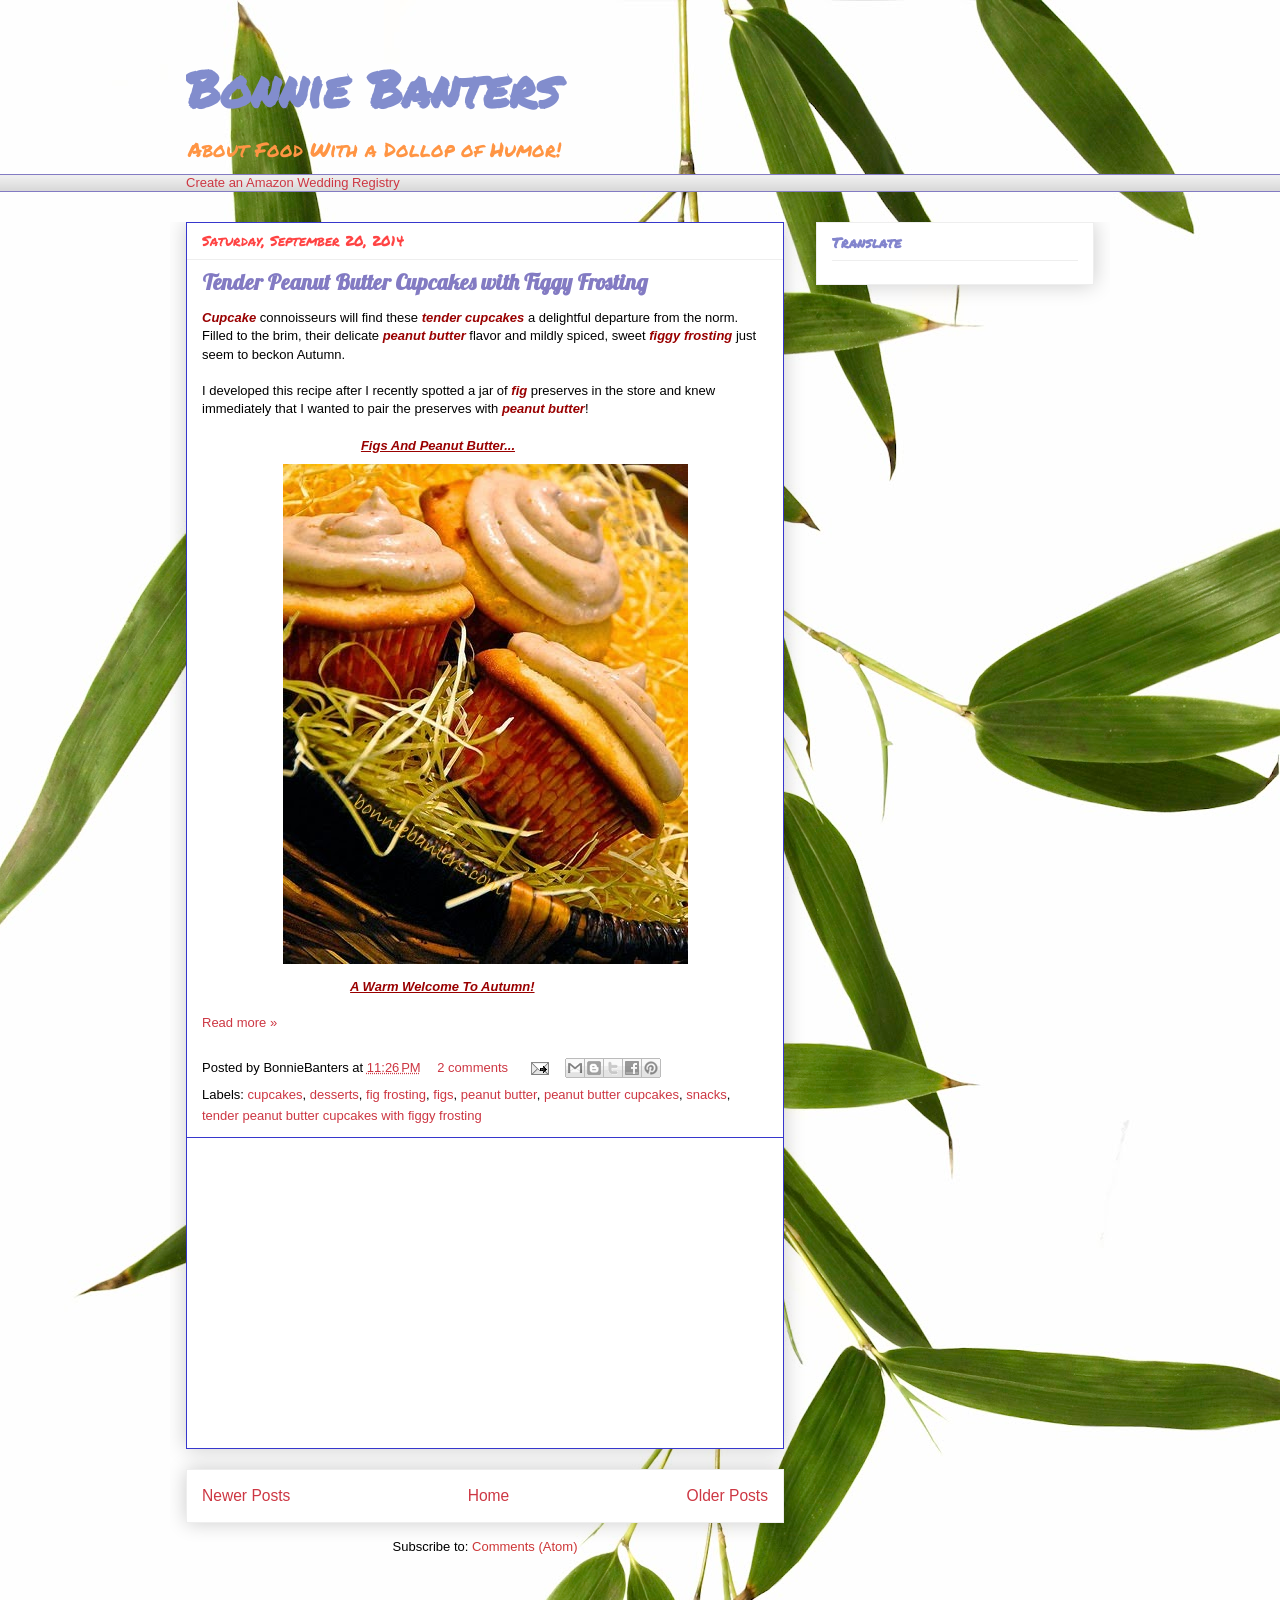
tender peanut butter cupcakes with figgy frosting (342, 1115)
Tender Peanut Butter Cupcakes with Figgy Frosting (425, 282)
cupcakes (275, 1094)
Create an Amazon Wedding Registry (293, 182)
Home (489, 1495)
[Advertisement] (485, 1293)
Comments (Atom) (524, 1546)
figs (443, 1094)
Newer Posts (246, 1495)
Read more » (239, 1022)
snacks (706, 1094)
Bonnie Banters (372, 88)
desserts (334, 1094)
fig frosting (396, 1094)
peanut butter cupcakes (611, 1094)
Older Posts (727, 1495)
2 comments (472, 1067)
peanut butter (499, 1094)
